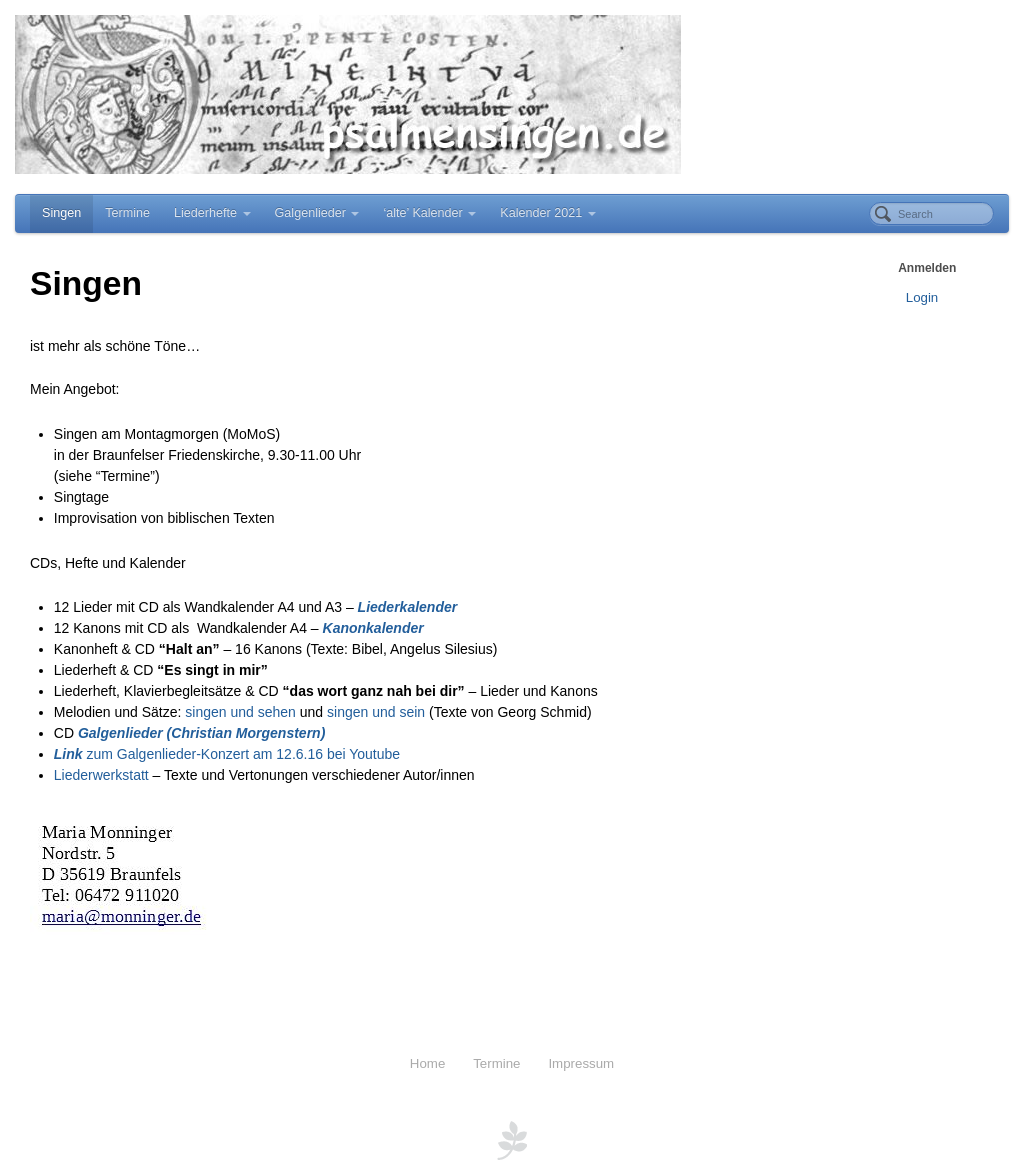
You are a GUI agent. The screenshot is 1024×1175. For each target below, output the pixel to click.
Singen (61, 213)
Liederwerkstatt (101, 775)
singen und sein (376, 712)
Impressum (581, 1063)
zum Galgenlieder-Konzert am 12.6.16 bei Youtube (227, 754)
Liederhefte (212, 213)
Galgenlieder (317, 213)
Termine (127, 213)
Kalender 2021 (547, 213)
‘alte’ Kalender (429, 213)
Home (427, 1063)
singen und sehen (240, 712)
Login (922, 297)
